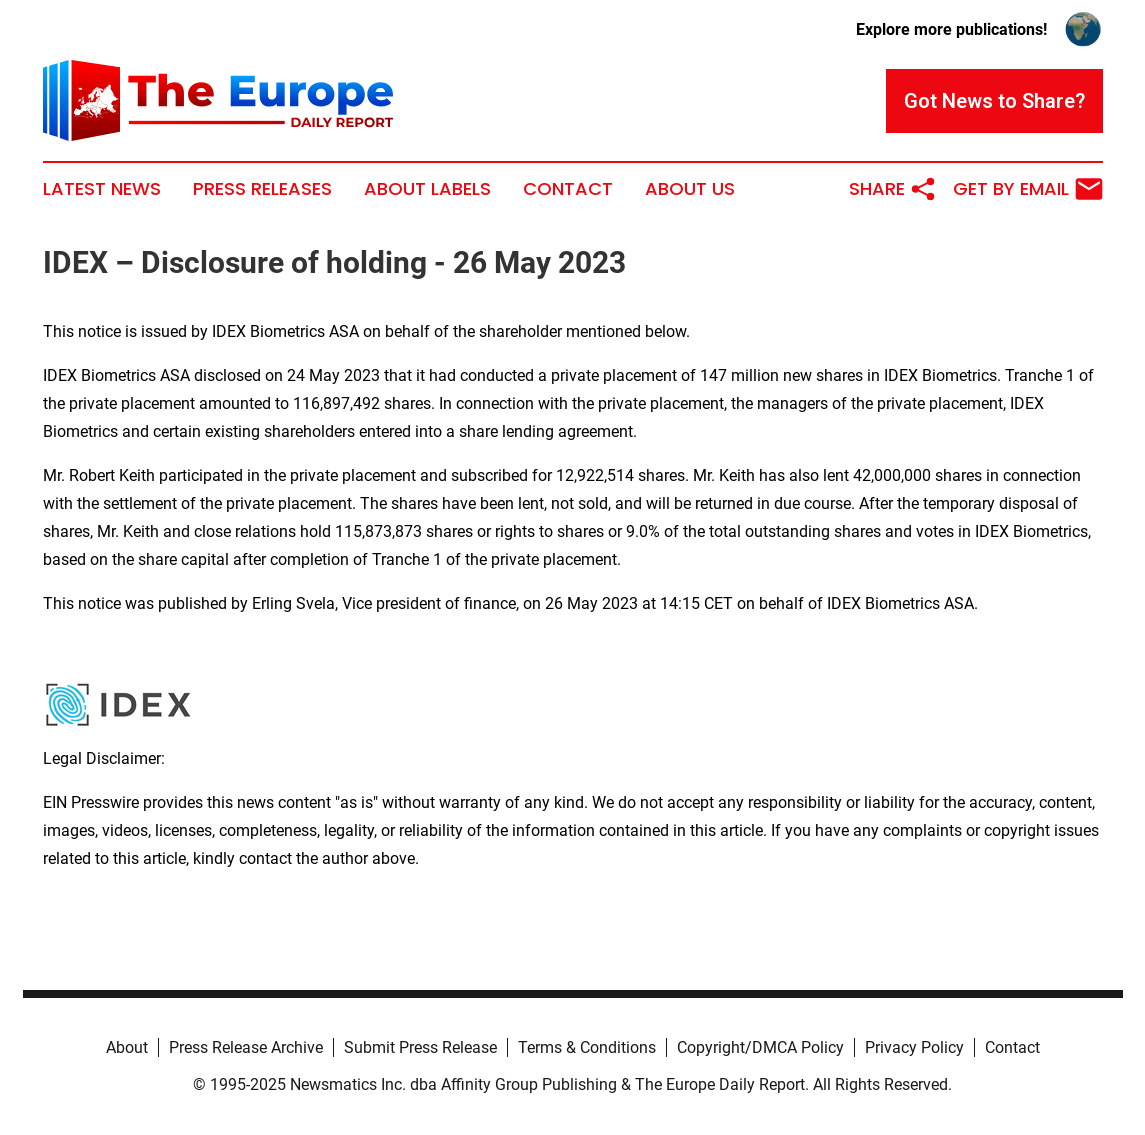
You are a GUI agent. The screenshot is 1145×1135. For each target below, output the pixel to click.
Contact (568, 189)
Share (893, 189)
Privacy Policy (914, 1047)
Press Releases (262, 189)
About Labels (427, 189)
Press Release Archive (246, 1047)
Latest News (102, 189)
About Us (690, 189)
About (127, 1047)
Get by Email (1028, 189)
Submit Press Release (420, 1047)
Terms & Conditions (587, 1047)
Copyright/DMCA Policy (760, 1047)
